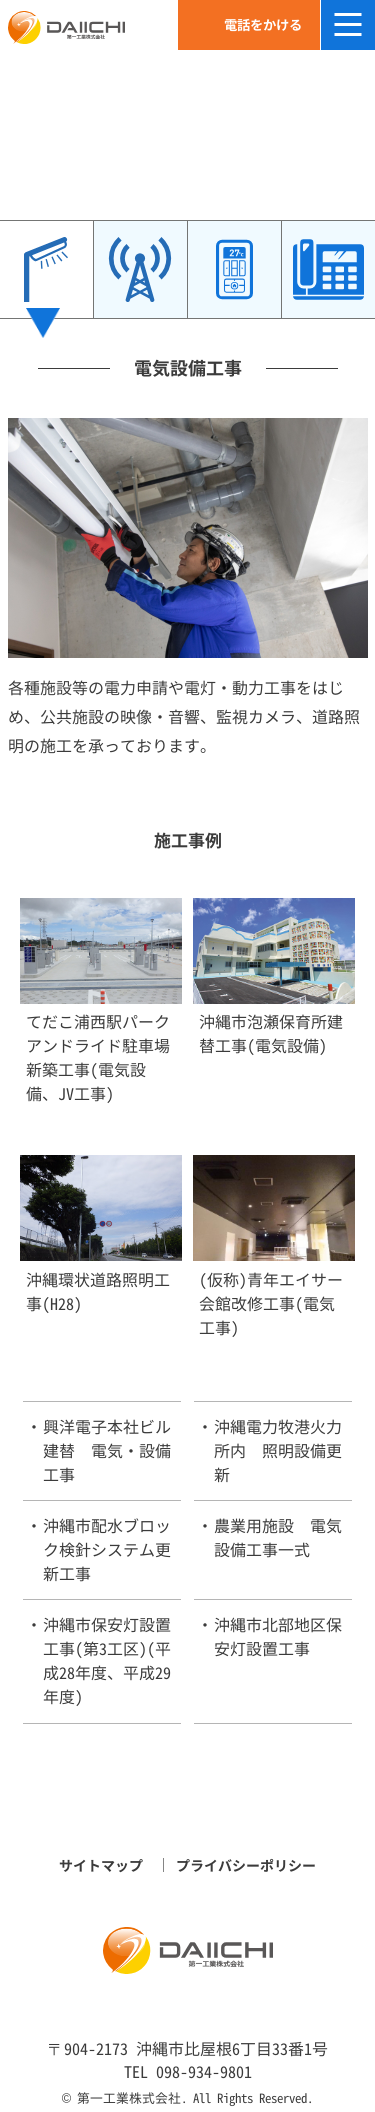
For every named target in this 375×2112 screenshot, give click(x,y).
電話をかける (263, 25)
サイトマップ (101, 1865)
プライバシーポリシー (246, 1865)
